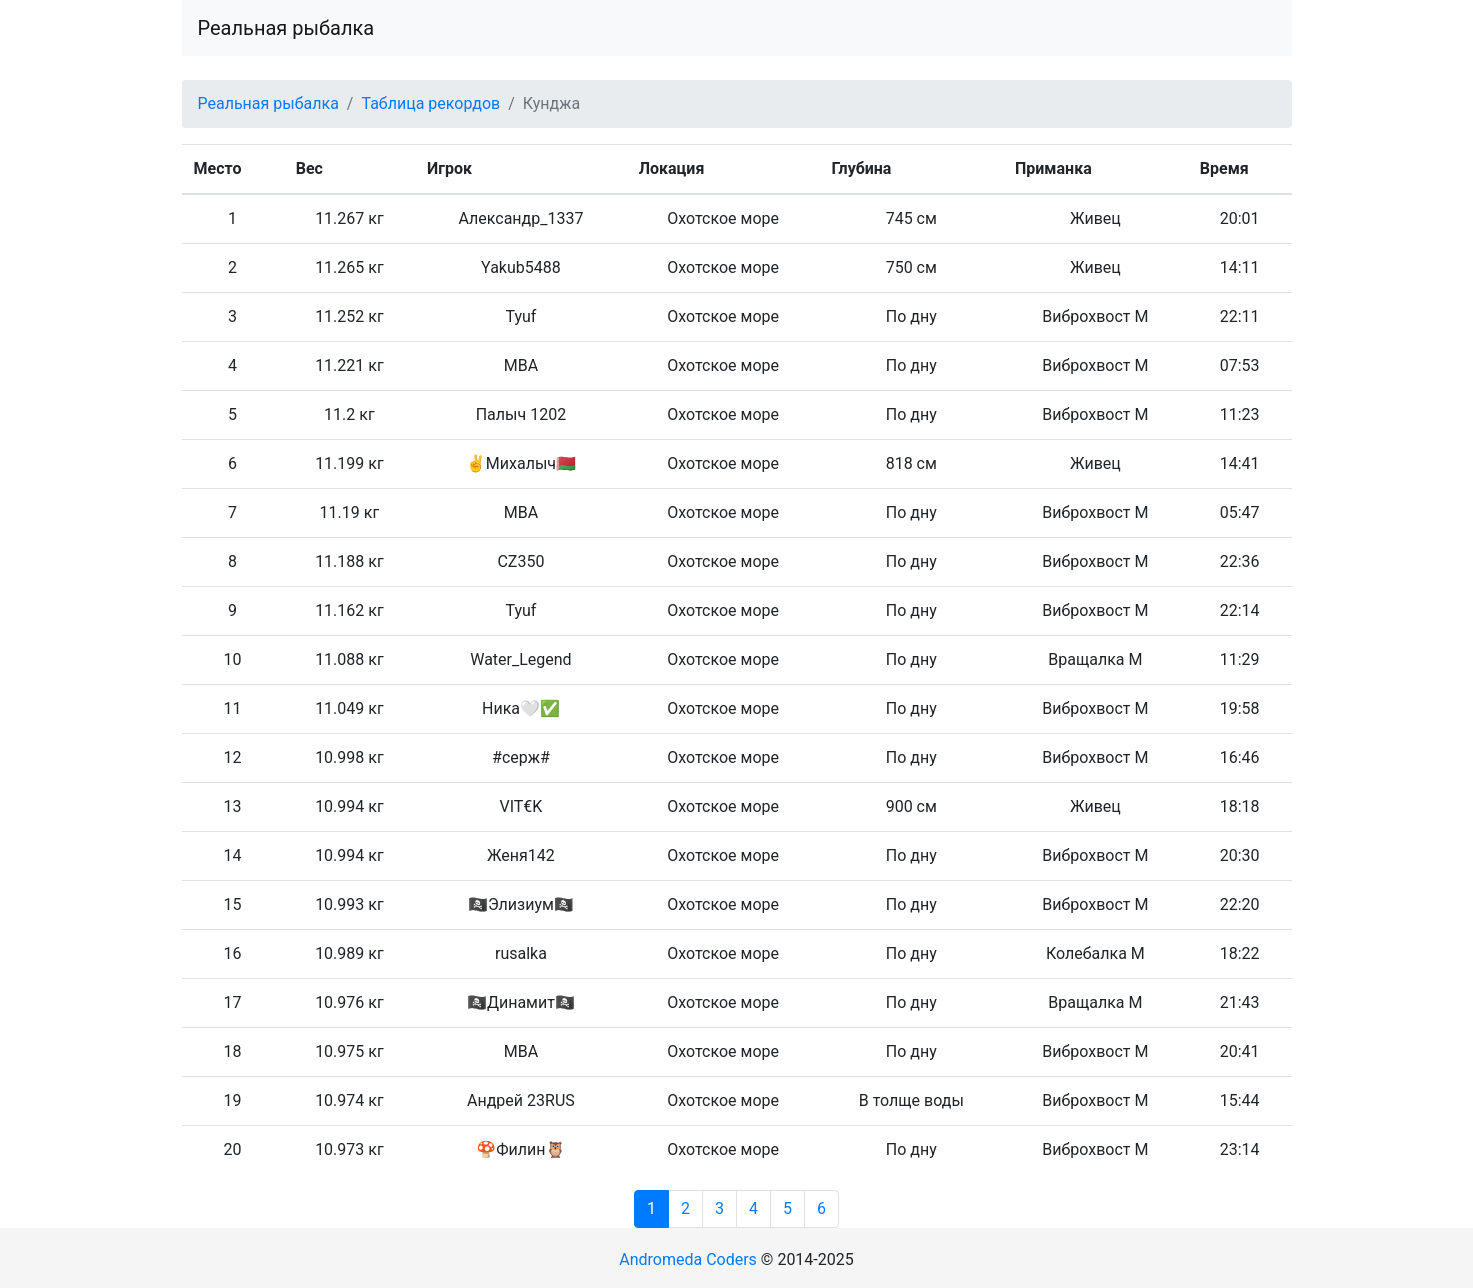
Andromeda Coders (688, 1259)
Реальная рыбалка (286, 28)
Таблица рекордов (430, 103)
